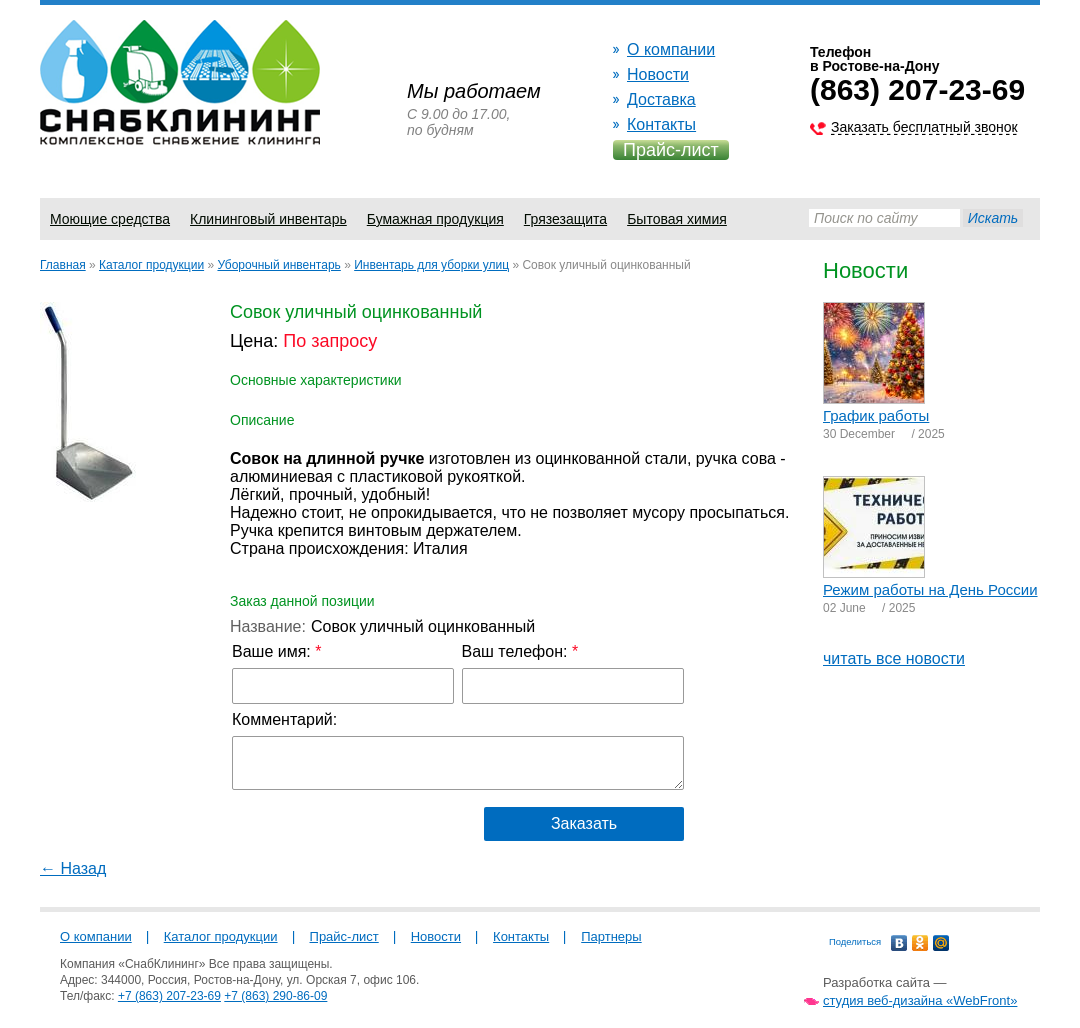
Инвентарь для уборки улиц (431, 265)
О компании (671, 49)
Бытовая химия (677, 219)
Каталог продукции (151, 265)
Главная (63, 265)
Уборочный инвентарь (278, 265)
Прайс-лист (671, 150)
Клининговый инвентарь (268, 219)
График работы (876, 415)
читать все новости (894, 658)
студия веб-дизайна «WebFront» (920, 1000)
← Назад (73, 868)
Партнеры (611, 936)
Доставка (661, 99)
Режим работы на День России (930, 589)
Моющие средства (110, 219)
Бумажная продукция (435, 219)
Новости (658, 74)
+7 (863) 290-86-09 (275, 996)
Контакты (661, 124)
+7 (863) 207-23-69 (169, 996)
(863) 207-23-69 (917, 89)
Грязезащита (565, 219)
